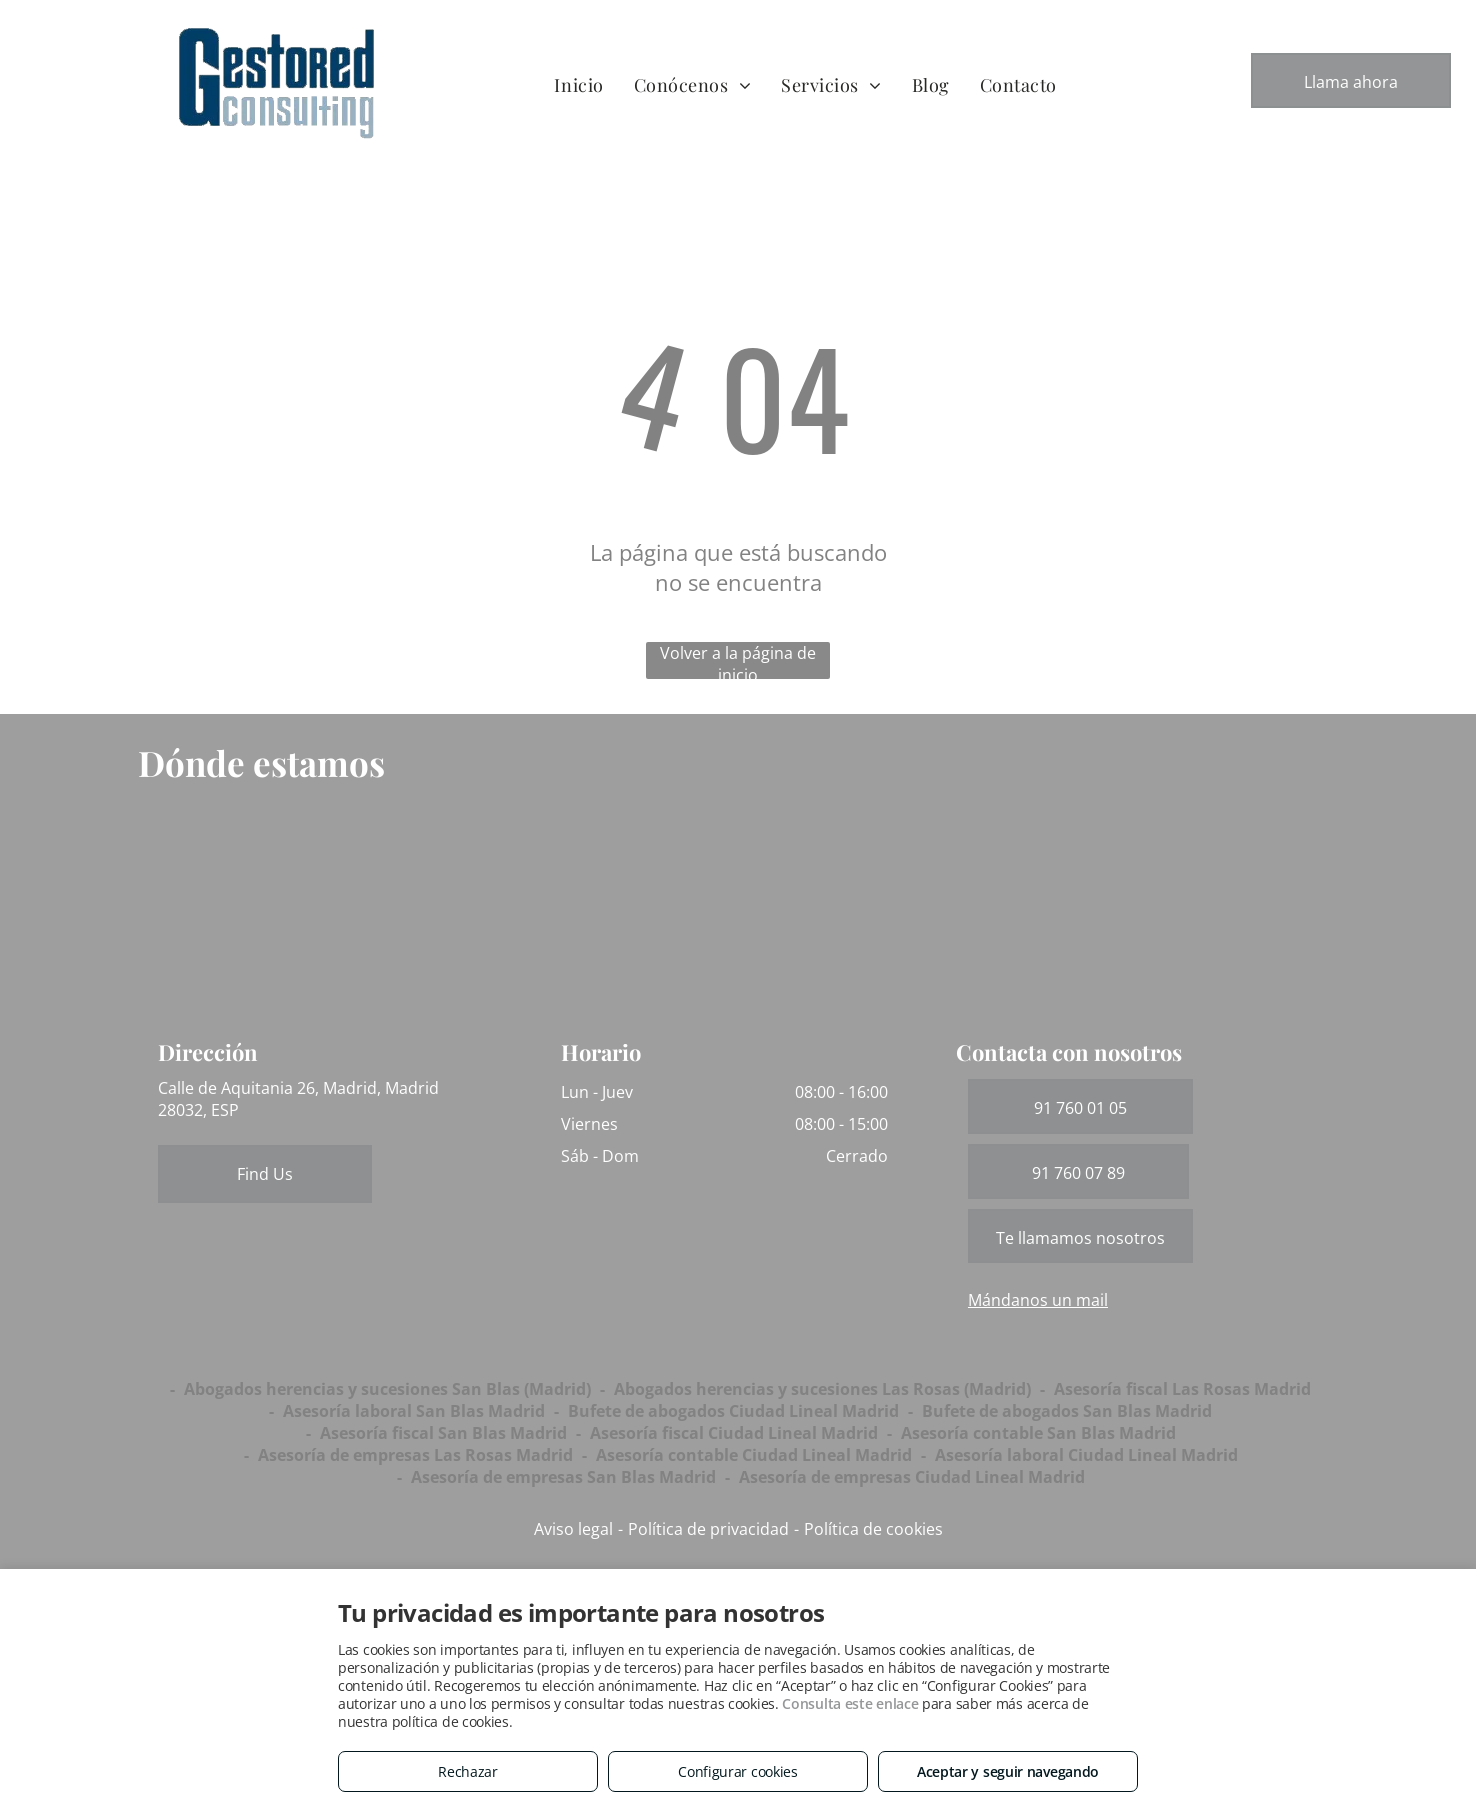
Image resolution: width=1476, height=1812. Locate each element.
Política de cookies (873, 1529)
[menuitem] (578, 84)
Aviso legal (573, 1529)
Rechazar (468, 1771)
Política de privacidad (708, 1529)
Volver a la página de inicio (738, 660)
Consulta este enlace (850, 1703)
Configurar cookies (738, 1771)
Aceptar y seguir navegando (1008, 1771)
